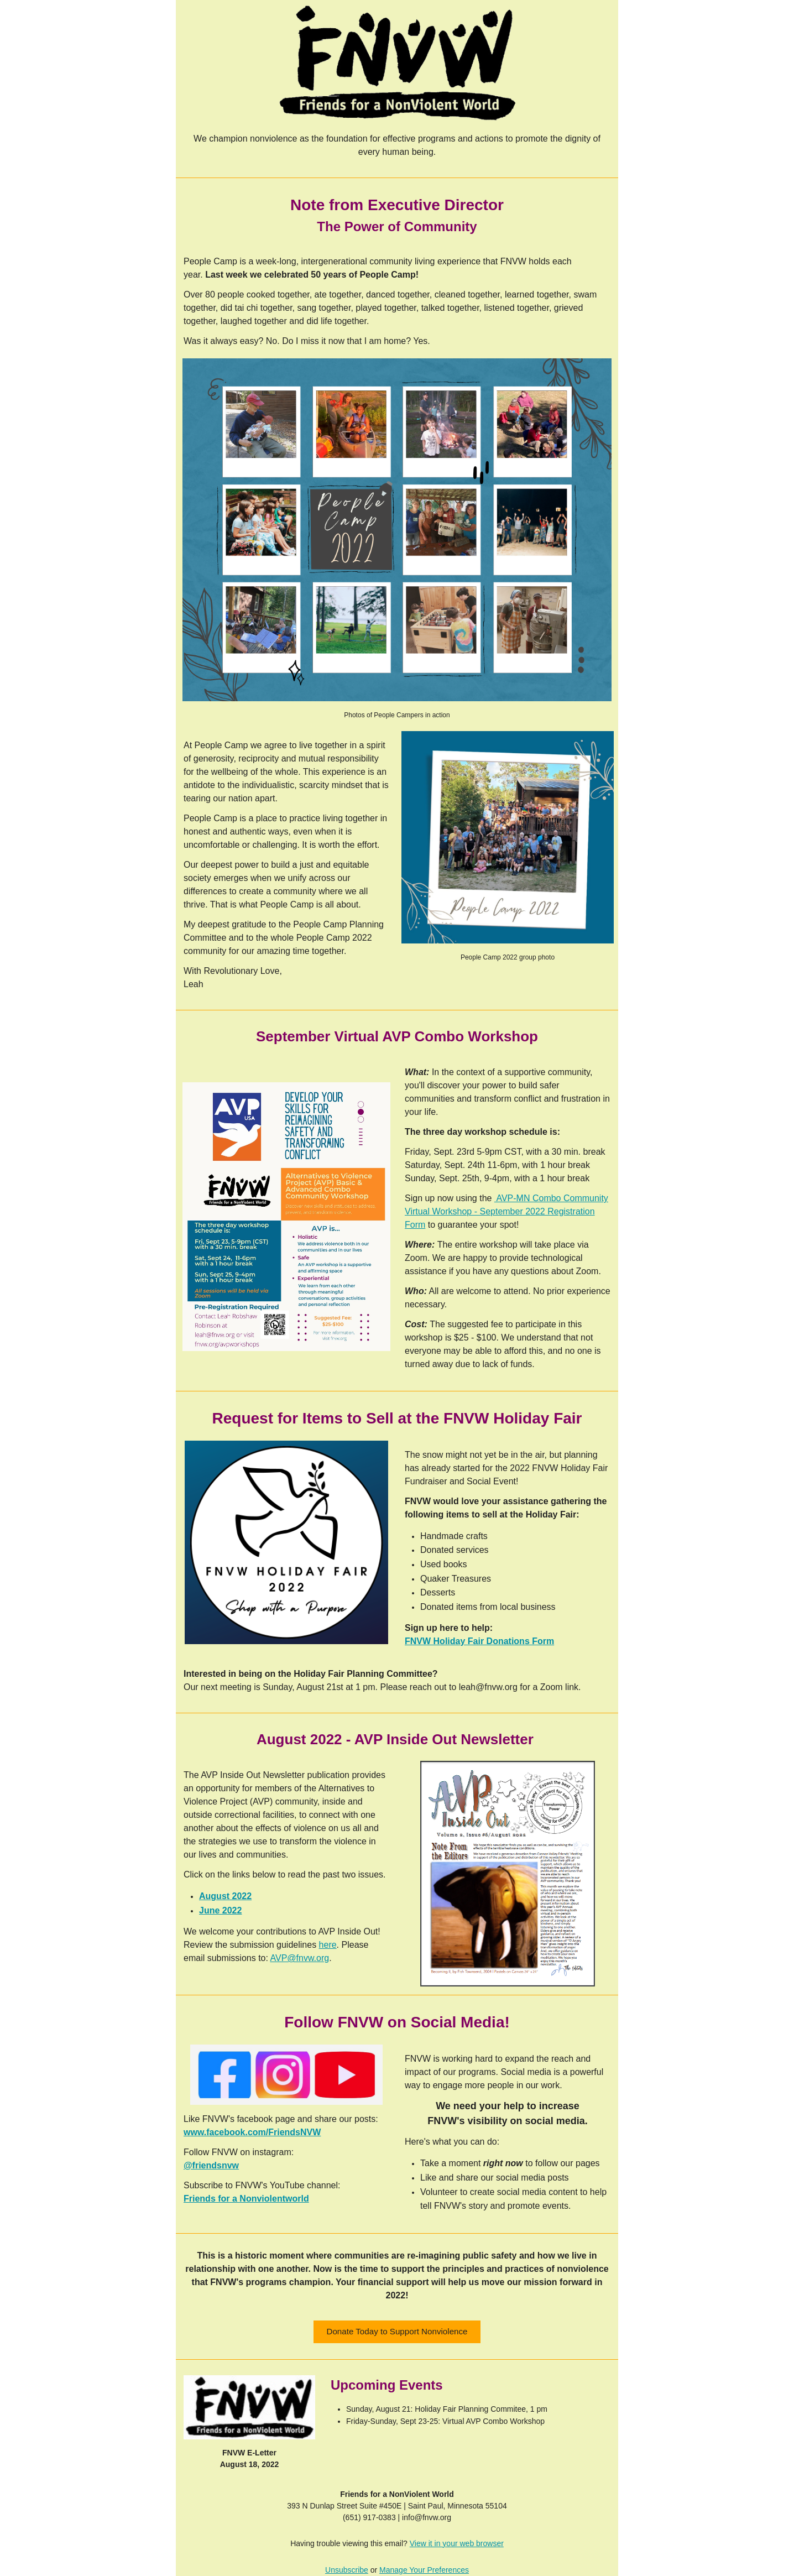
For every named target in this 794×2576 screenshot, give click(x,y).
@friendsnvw (211, 2165)
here (328, 1944)
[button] (397, 2332)
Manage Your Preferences (424, 2569)
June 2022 (220, 1910)
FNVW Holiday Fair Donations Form (479, 1641)
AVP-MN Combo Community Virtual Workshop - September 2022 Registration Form (506, 1211)
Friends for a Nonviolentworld (246, 2198)
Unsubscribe (346, 2569)
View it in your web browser (457, 2543)
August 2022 (225, 1896)
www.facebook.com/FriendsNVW (252, 2132)
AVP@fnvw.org (300, 1958)
